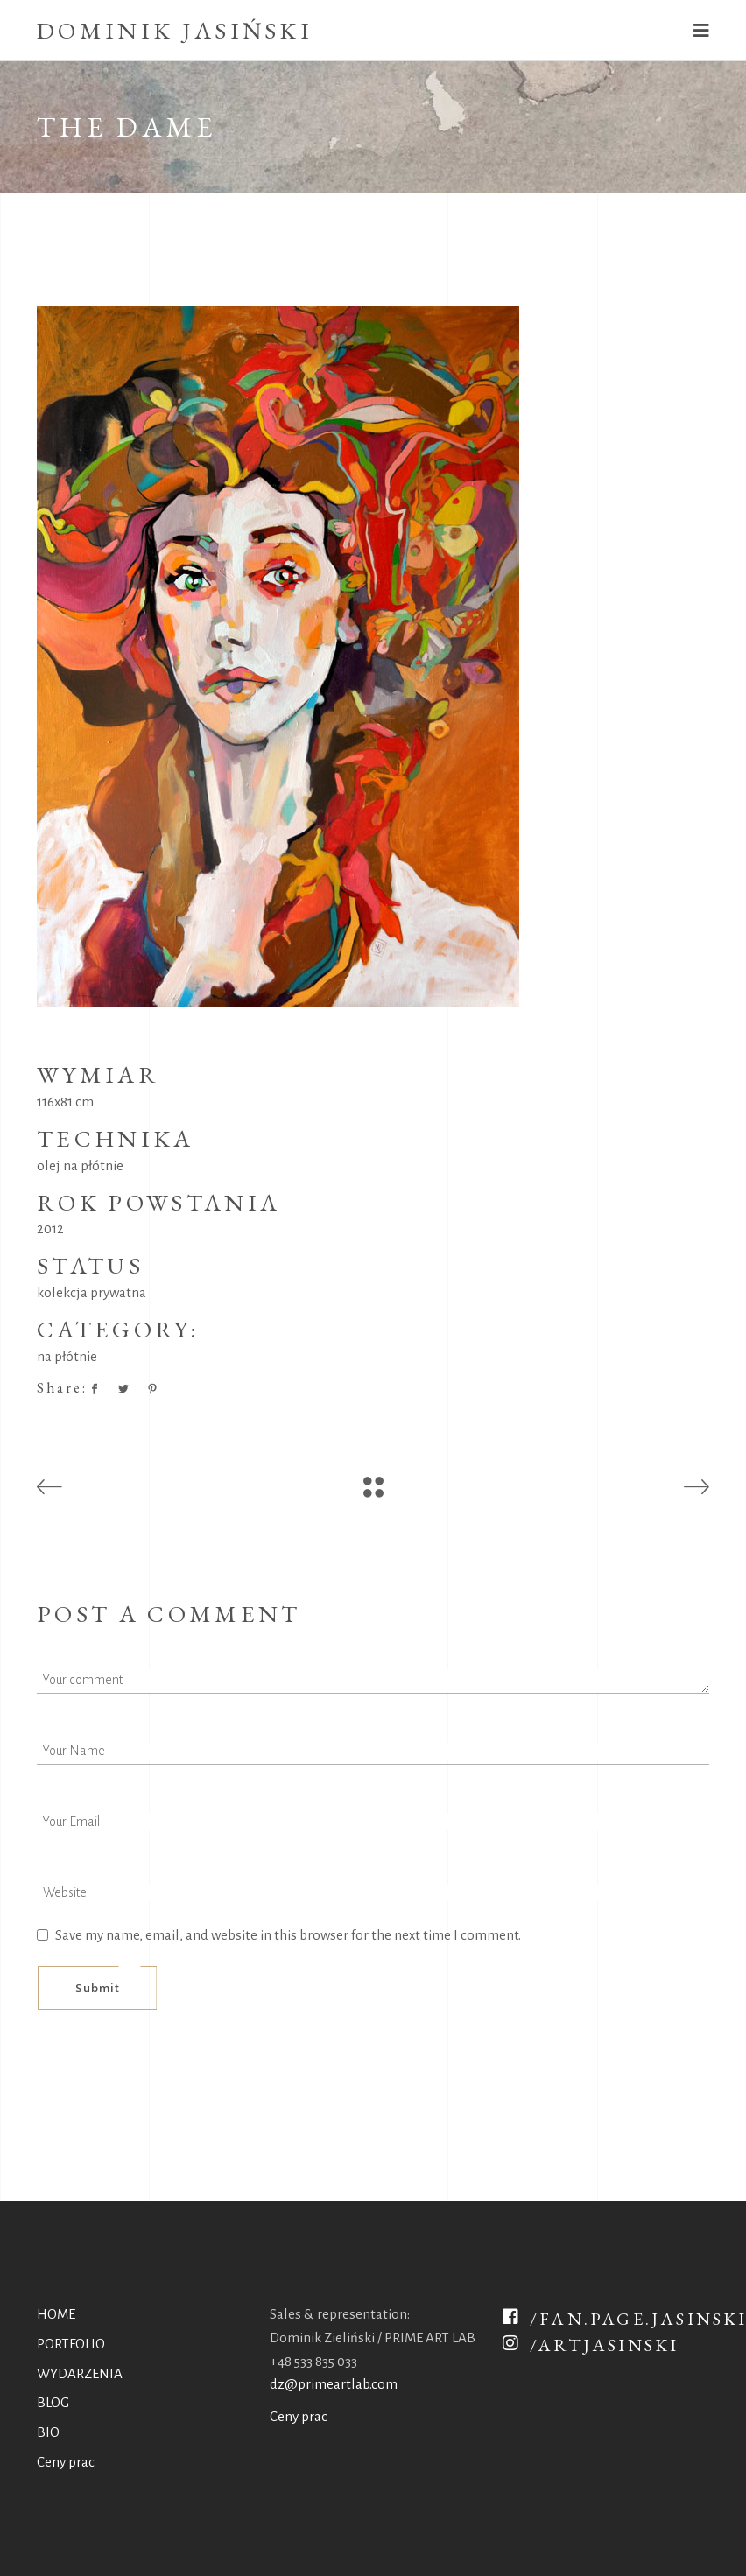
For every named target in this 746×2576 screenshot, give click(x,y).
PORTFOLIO (71, 2343)
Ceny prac (66, 2461)
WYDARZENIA (80, 2373)
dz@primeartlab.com (334, 2383)
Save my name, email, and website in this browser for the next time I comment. (288, 1934)
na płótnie (67, 1356)
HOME (56, 2313)
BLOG (53, 2402)
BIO (48, 2432)
